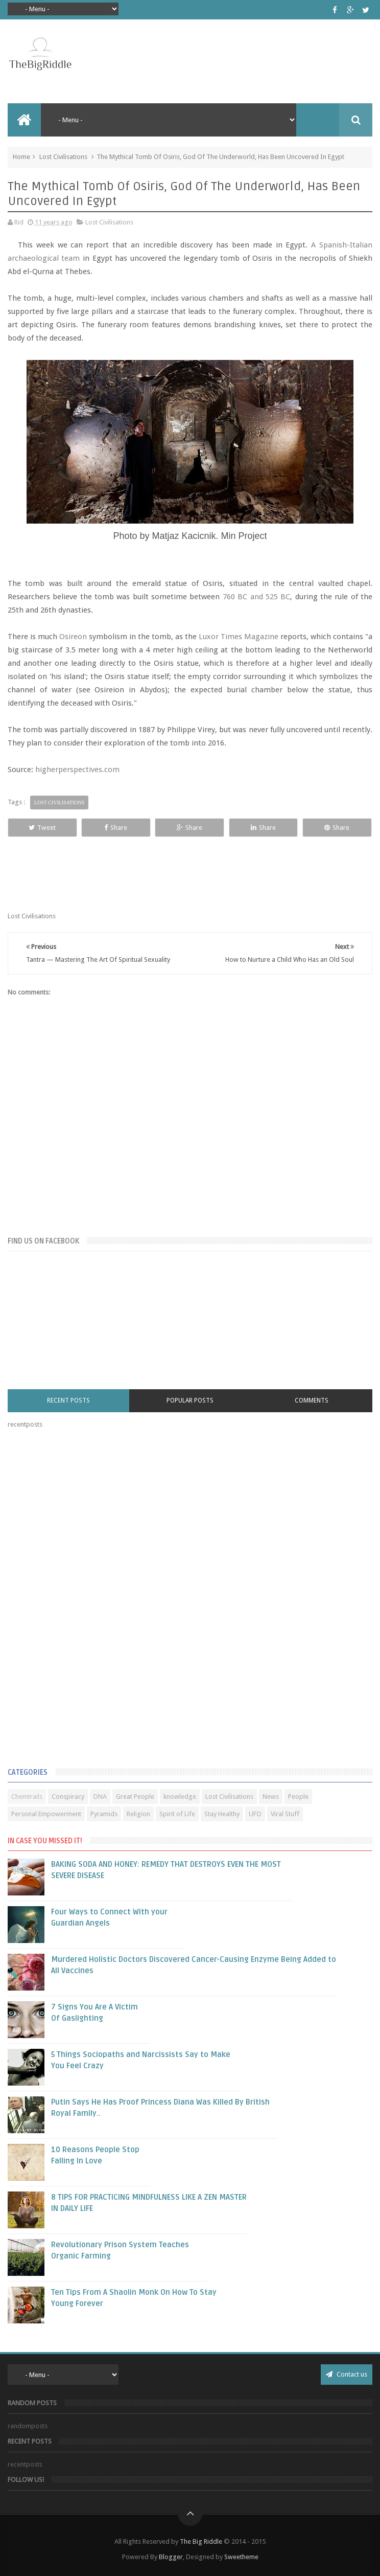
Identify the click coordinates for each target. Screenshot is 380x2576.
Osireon (73, 636)
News (271, 1796)
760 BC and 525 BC (256, 596)
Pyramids (103, 1814)
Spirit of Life (177, 1814)
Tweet (42, 827)
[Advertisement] (84, 1600)
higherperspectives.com (77, 769)
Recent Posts (68, 1400)
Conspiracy (68, 1796)
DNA (100, 1796)
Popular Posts (190, 1400)
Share (115, 827)
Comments (311, 1400)
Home (21, 157)
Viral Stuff (285, 1814)
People (298, 1796)
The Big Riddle (201, 2541)
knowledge (179, 1796)
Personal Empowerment (46, 1814)
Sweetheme (241, 2557)
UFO (255, 1814)
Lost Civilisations (63, 157)
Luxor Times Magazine (238, 636)
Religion (138, 1814)
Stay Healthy (222, 1814)
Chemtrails (26, 1796)
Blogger (171, 2557)
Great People (135, 1796)
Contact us (346, 2374)
